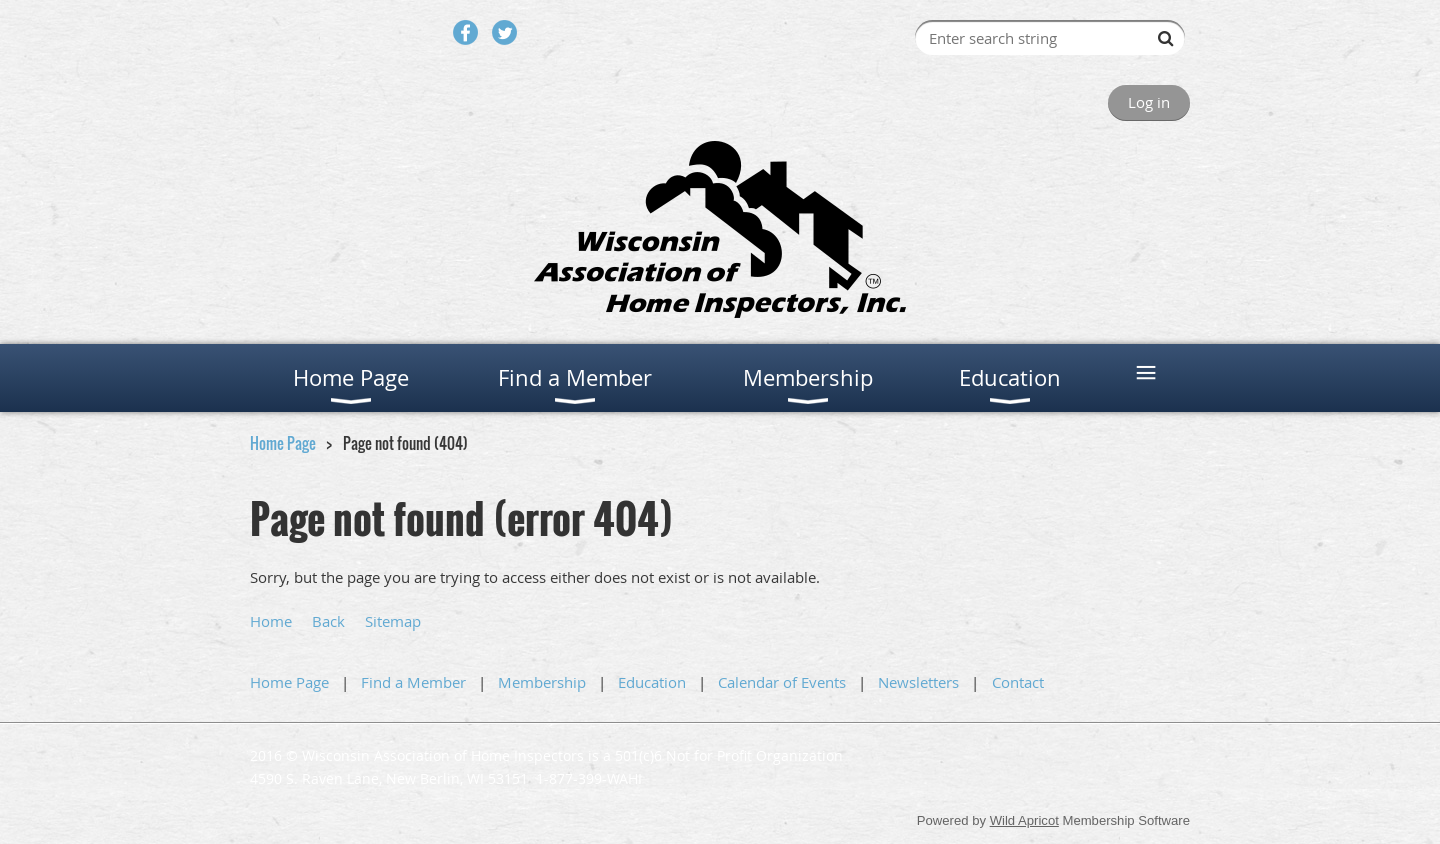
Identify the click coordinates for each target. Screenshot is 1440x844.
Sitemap (393, 621)
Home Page (283, 443)
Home (271, 621)
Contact (1018, 682)
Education (652, 682)
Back (328, 621)
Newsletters (918, 682)
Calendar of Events (782, 682)
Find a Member (413, 682)
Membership (542, 682)
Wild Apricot (1024, 820)
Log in (1149, 102)
